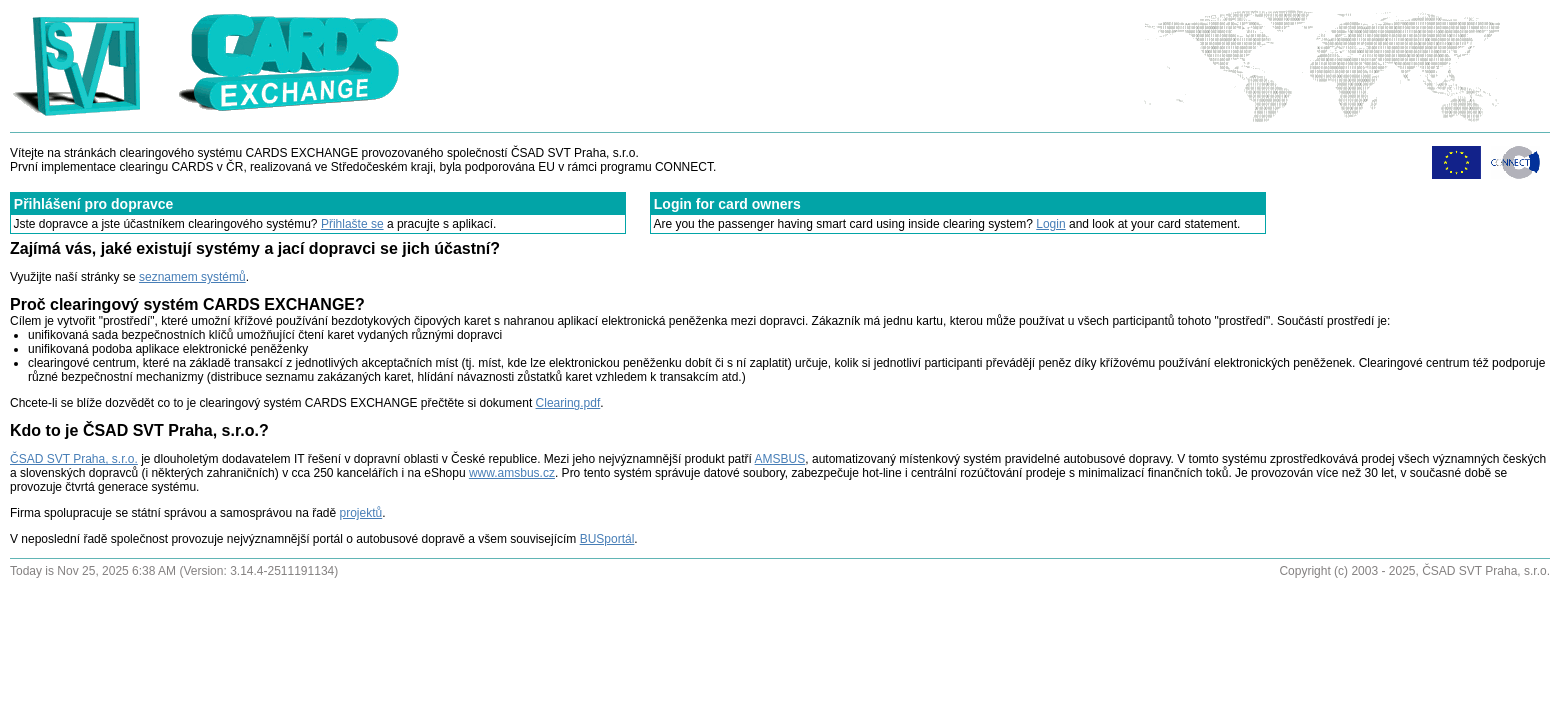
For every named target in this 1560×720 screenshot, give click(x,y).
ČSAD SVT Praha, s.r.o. (74, 459)
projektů (361, 513)
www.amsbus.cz (512, 473)
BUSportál (607, 539)
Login (1050, 224)
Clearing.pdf (568, 403)
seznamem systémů (192, 277)
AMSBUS (780, 459)
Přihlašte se (352, 224)
